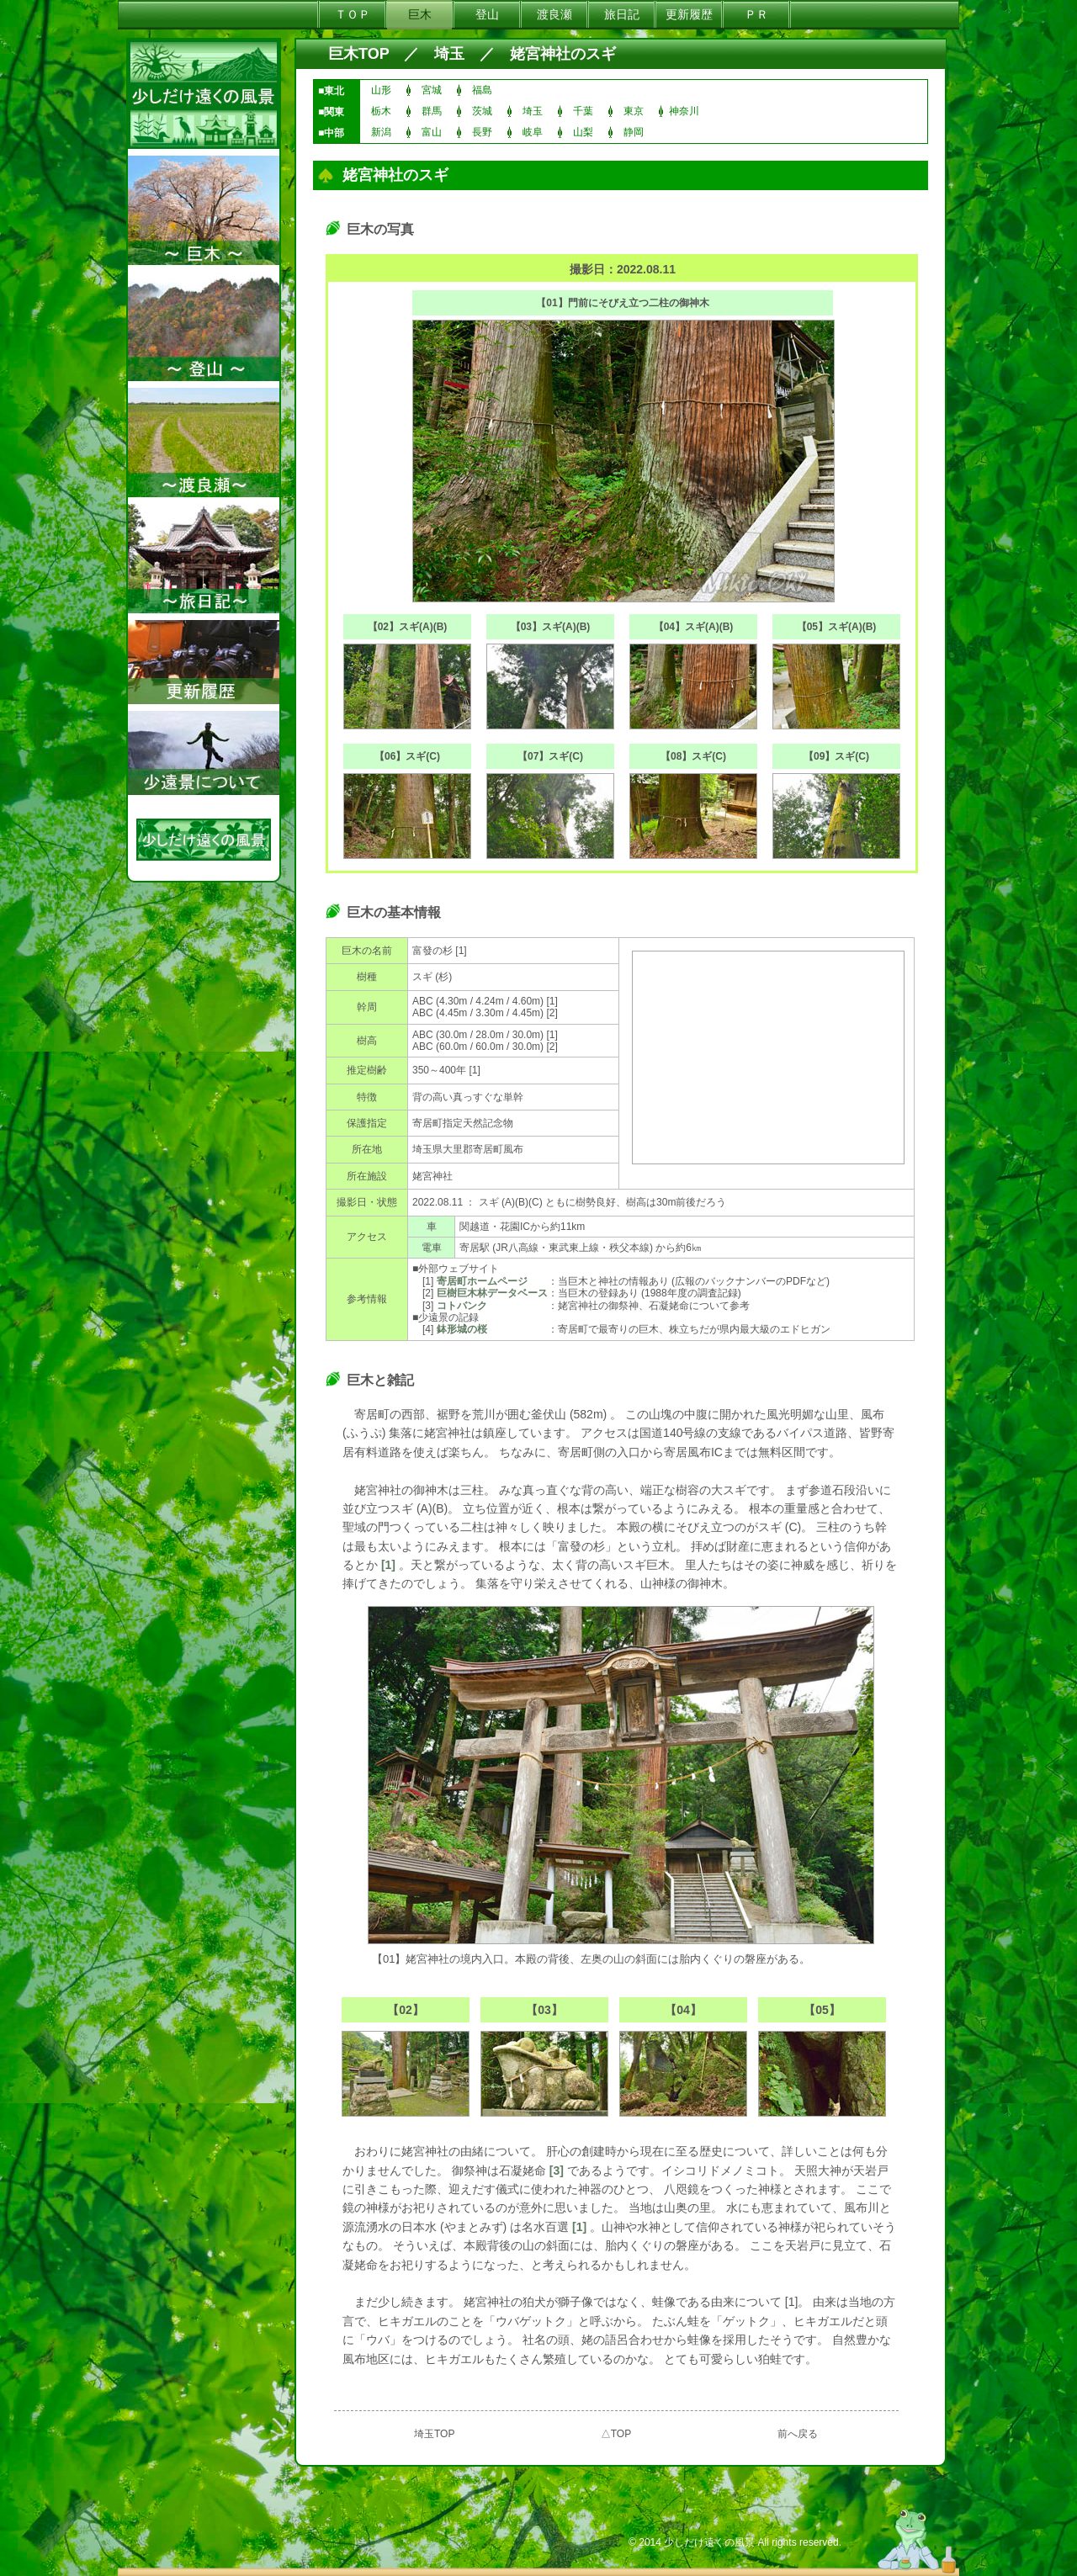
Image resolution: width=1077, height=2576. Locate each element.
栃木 (381, 111)
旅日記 (621, 14)
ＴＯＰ (352, 14)
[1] (388, 1565)
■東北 (331, 91)
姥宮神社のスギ (563, 53)
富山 (432, 132)
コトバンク (462, 1306)
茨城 (482, 111)
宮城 (432, 90)
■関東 (331, 112)
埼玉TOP (434, 2434)
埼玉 (449, 53)
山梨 (583, 132)
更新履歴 (689, 14)
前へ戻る (797, 2434)
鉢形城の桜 (462, 1329)
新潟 (381, 132)
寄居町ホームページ (482, 1281)
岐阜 (533, 132)
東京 (633, 111)
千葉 (583, 111)
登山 (487, 14)
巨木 (420, 14)
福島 (482, 90)
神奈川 (684, 111)
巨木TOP (358, 53)
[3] (556, 2170)
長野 (482, 132)
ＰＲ (756, 14)
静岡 (633, 132)
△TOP (616, 2434)
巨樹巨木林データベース (492, 1293)
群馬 (432, 111)
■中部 (331, 133)
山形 (381, 90)
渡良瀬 (554, 14)
